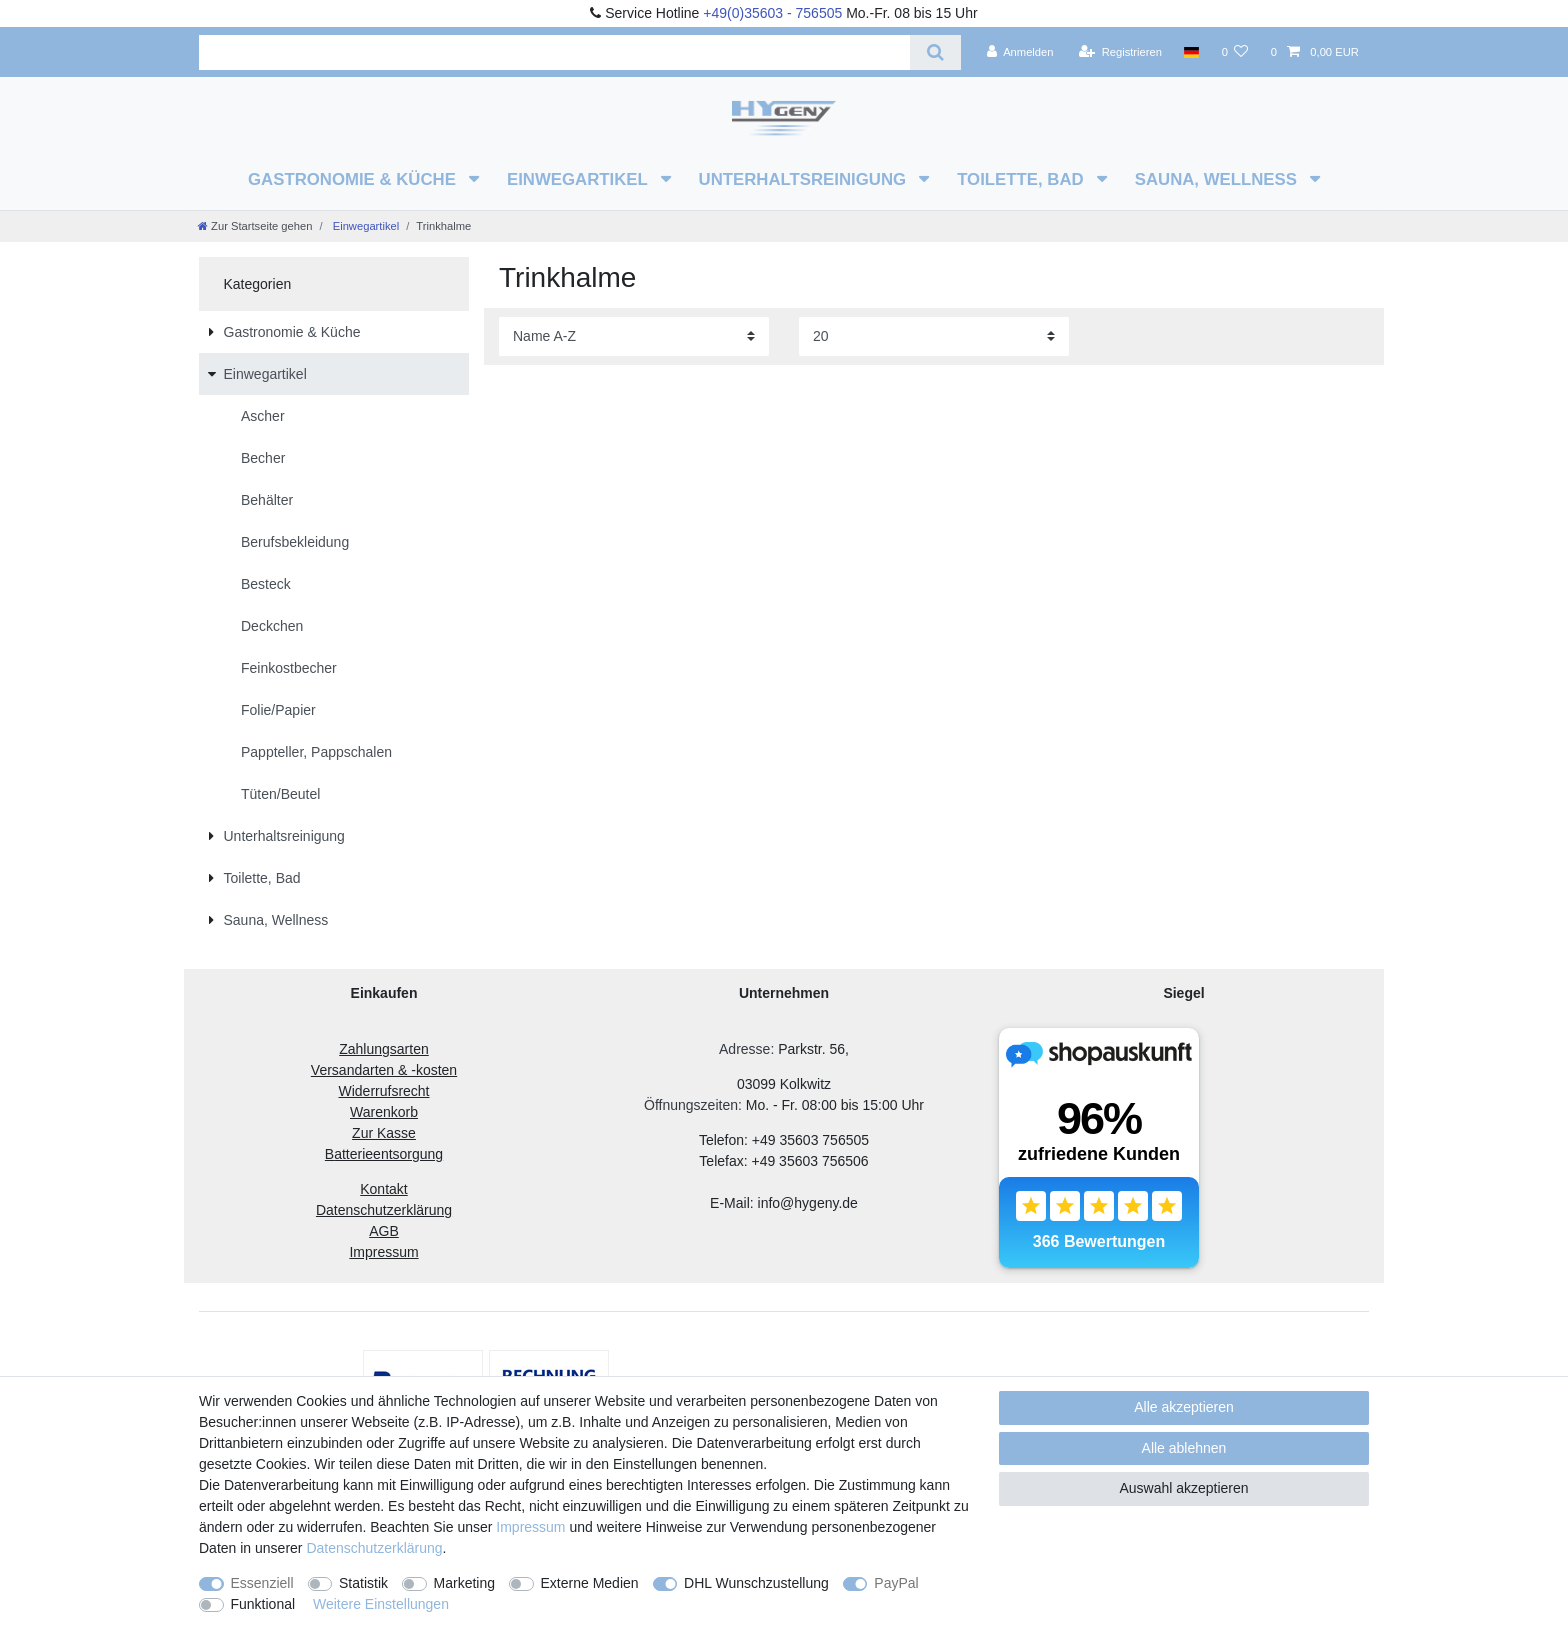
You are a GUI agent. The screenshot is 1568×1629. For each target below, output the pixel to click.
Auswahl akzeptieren (1183, 1488)
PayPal (896, 1583)
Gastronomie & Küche (354, 179)
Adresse (744, 1049)
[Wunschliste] (1234, 52)
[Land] (1191, 52)
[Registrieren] (1120, 52)
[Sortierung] (634, 336)
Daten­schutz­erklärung (374, 1548)
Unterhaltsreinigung (805, 179)
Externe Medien (590, 1583)
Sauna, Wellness (1218, 179)
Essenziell (262, 1583)
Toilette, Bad (1022, 179)
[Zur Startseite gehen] (255, 226)
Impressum (530, 1527)
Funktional (263, 1604)
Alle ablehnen (1184, 1448)
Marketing (464, 1583)
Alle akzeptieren (1184, 1407)
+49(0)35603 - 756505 (772, 13)
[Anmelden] (1020, 52)
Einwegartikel (579, 179)
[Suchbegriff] (554, 52)
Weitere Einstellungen (381, 1604)
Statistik (363, 1583)
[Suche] (935, 52)
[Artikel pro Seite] (934, 336)
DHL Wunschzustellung (756, 1583)
